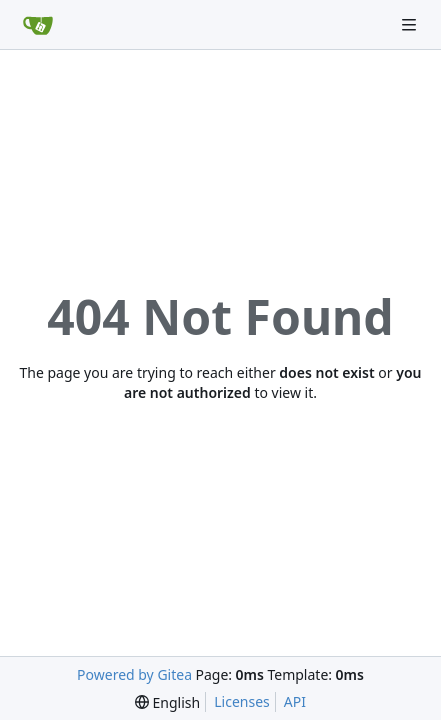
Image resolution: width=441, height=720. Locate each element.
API (295, 701)
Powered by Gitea (134, 674)
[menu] (167, 702)
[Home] (38, 25)
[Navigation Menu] (411, 24)
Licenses (242, 701)
